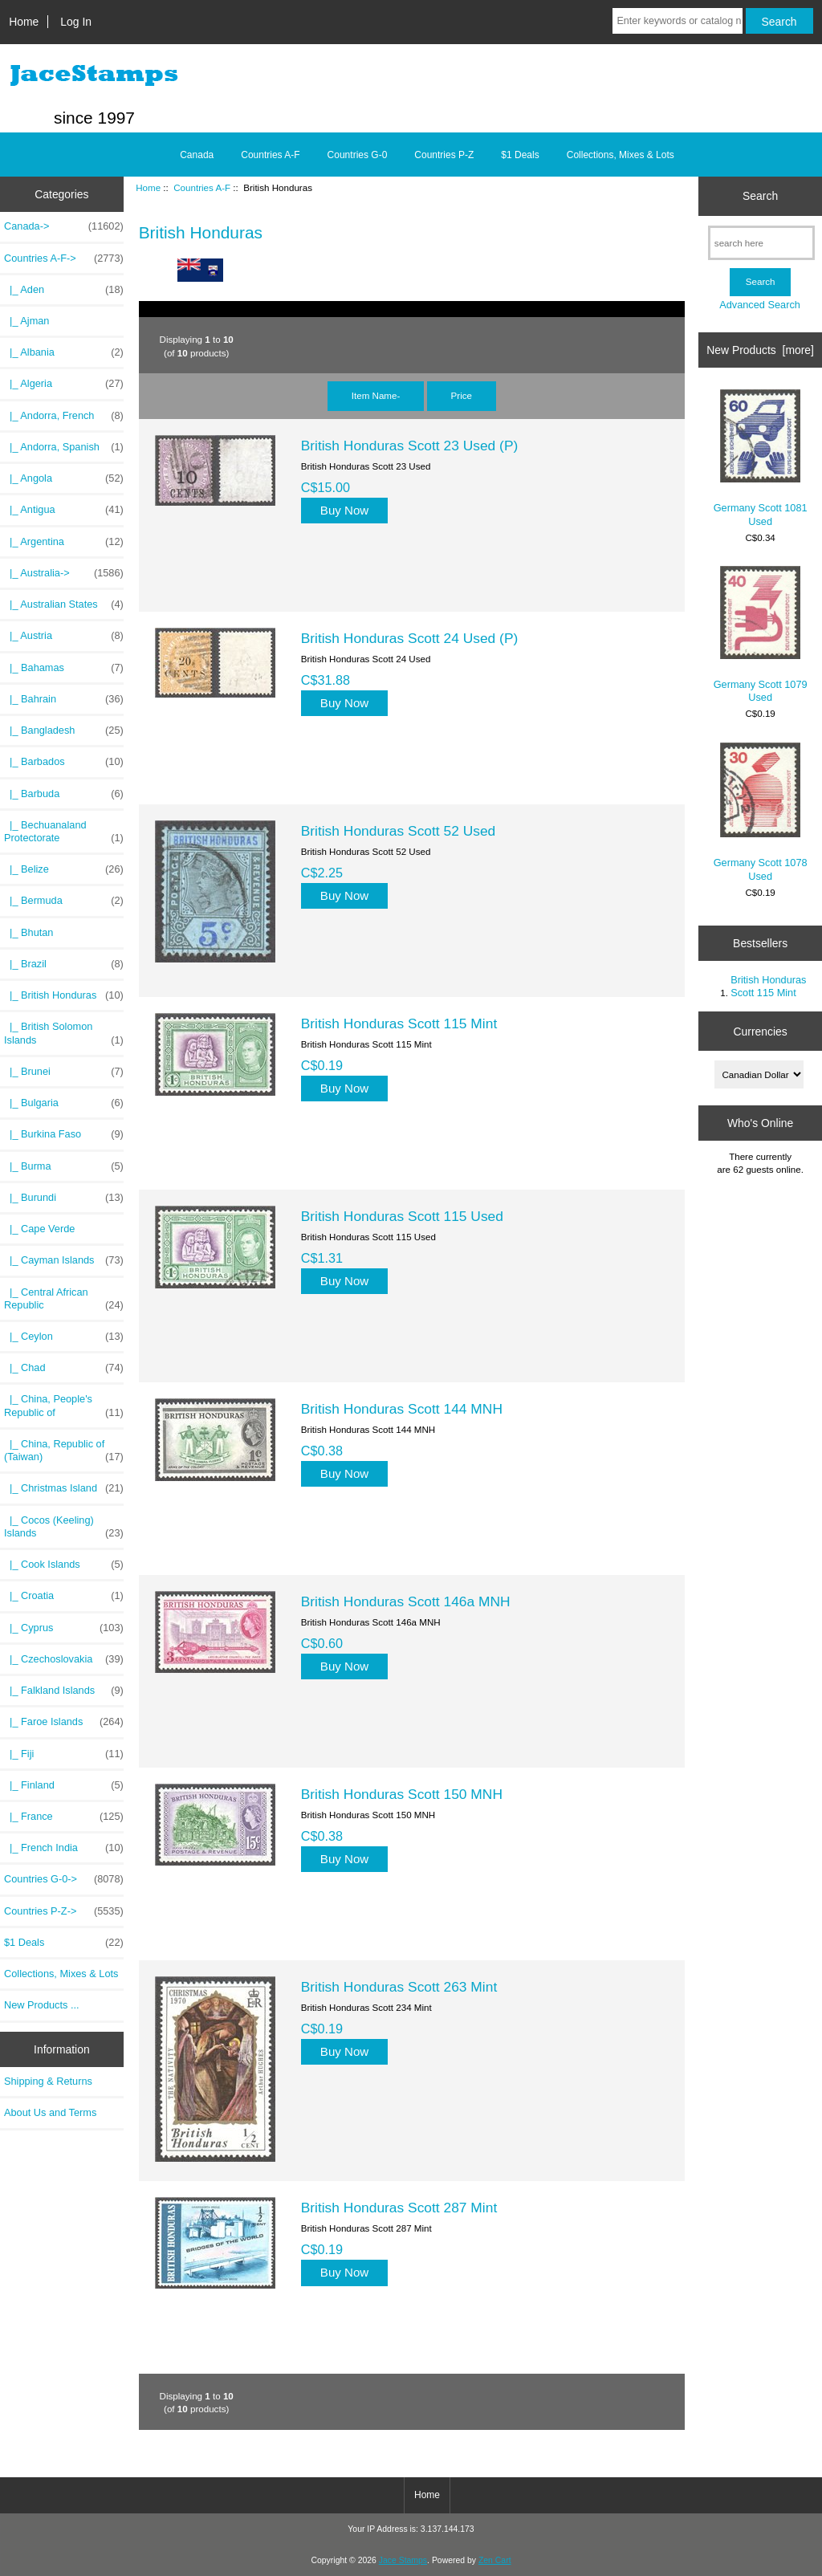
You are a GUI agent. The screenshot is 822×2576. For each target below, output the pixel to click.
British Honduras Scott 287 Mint (399, 2208)
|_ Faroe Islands (64, 1721)
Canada (197, 155)
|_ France (64, 1816)
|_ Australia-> (64, 573)
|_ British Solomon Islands (64, 1033)
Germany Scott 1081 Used (761, 458)
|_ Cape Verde (39, 1229)
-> (64, 258)
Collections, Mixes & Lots (620, 155)
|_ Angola (64, 478)
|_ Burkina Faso (64, 1134)
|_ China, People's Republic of (64, 1405)
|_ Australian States (64, 604)
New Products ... (41, 2005)
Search (760, 195)
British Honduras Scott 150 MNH (402, 1794)
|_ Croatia (64, 1595)
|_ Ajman (26, 321)
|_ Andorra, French (64, 415)
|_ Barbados (64, 761)
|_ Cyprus (64, 1628)
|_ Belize (64, 869)
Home (24, 21)
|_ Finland (64, 1785)
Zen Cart (494, 2560)
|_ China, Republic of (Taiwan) (64, 1450)
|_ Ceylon (64, 1336)
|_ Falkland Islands (64, 1690)
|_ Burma (64, 1166)
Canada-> (64, 226)
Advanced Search (759, 305)
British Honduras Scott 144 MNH (402, 1409)
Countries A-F (201, 187)
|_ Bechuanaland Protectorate (64, 831)
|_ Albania (64, 352)
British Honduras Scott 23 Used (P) (410, 445)
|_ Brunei (64, 1071)
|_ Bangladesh (64, 730)
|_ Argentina (64, 541)
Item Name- (376, 395)
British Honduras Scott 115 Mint (399, 1023)
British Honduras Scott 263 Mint (399, 1987)
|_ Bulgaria (64, 1103)
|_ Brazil (64, 964)
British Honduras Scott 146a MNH (406, 1601)
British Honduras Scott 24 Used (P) (410, 638)
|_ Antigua (64, 509)
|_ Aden (64, 289)
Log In (76, 21)
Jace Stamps (403, 2560)
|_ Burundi (64, 1197)
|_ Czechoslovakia (64, 1659)
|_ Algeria (64, 383)
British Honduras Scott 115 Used (402, 1216)
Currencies (760, 1030)
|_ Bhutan (28, 932)
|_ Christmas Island (64, 1488)
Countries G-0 (358, 155)
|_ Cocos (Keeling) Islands (64, 1527)
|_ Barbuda (64, 793)
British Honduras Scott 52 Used (398, 831)
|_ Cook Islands (64, 1564)
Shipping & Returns (48, 2081)
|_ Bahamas (64, 667)
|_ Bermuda (64, 900)
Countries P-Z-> (64, 1911)
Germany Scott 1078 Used (761, 812)
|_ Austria (64, 635)
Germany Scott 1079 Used (761, 634)
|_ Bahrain (64, 699)
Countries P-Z (444, 155)
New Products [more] (760, 350)
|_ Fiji (64, 1754)
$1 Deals (520, 155)
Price (461, 395)
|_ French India (64, 1847)
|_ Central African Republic (64, 1299)
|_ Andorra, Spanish (64, 447)
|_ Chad (64, 1367)
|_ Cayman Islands (64, 1260)
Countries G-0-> (64, 1879)
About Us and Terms (50, 2112)
